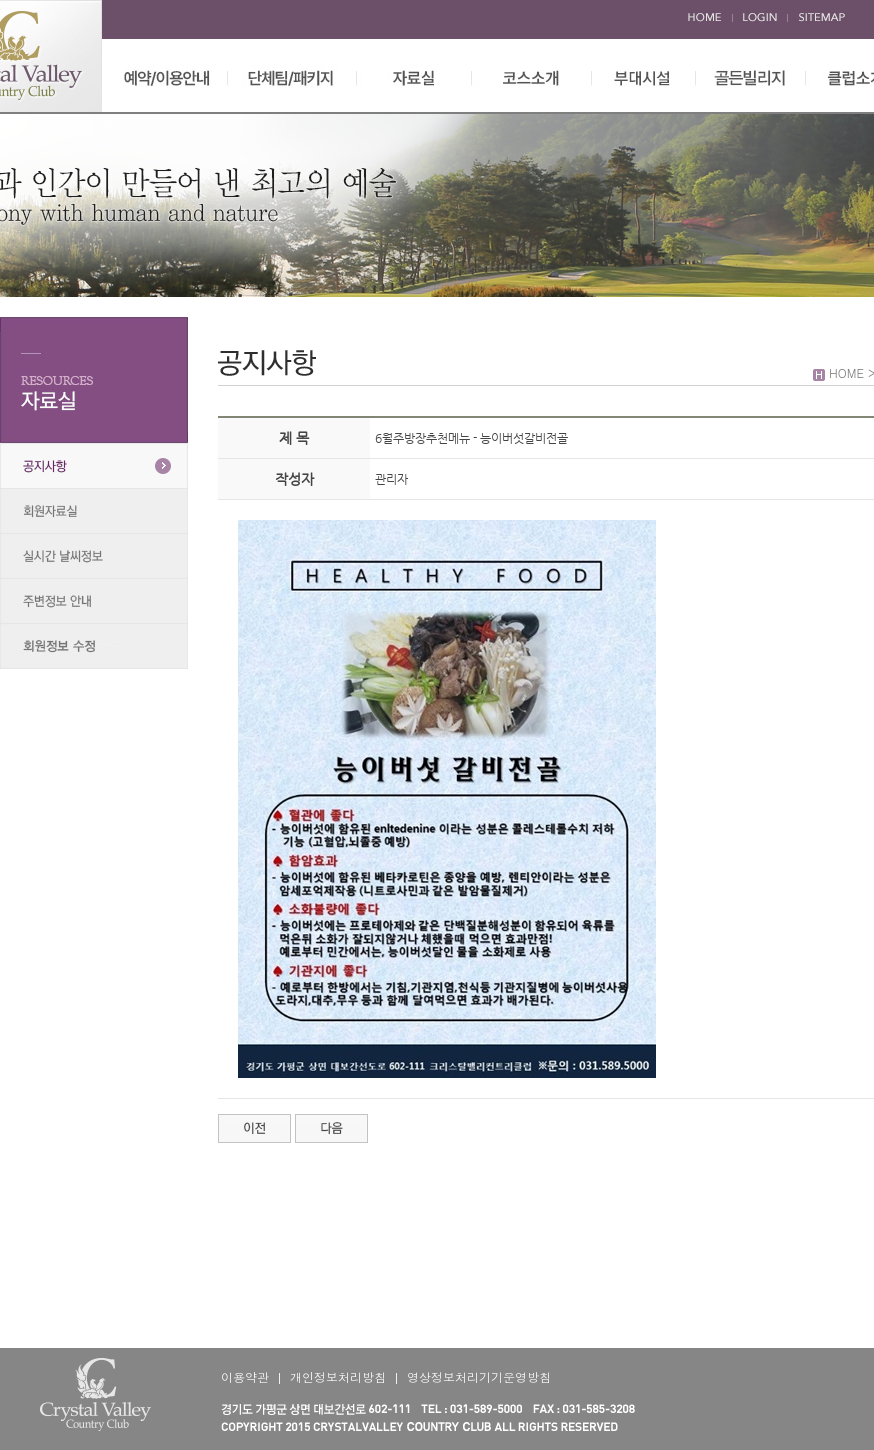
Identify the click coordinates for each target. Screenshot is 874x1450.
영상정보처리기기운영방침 (479, 1376)
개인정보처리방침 (338, 1376)
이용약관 (245, 1376)
